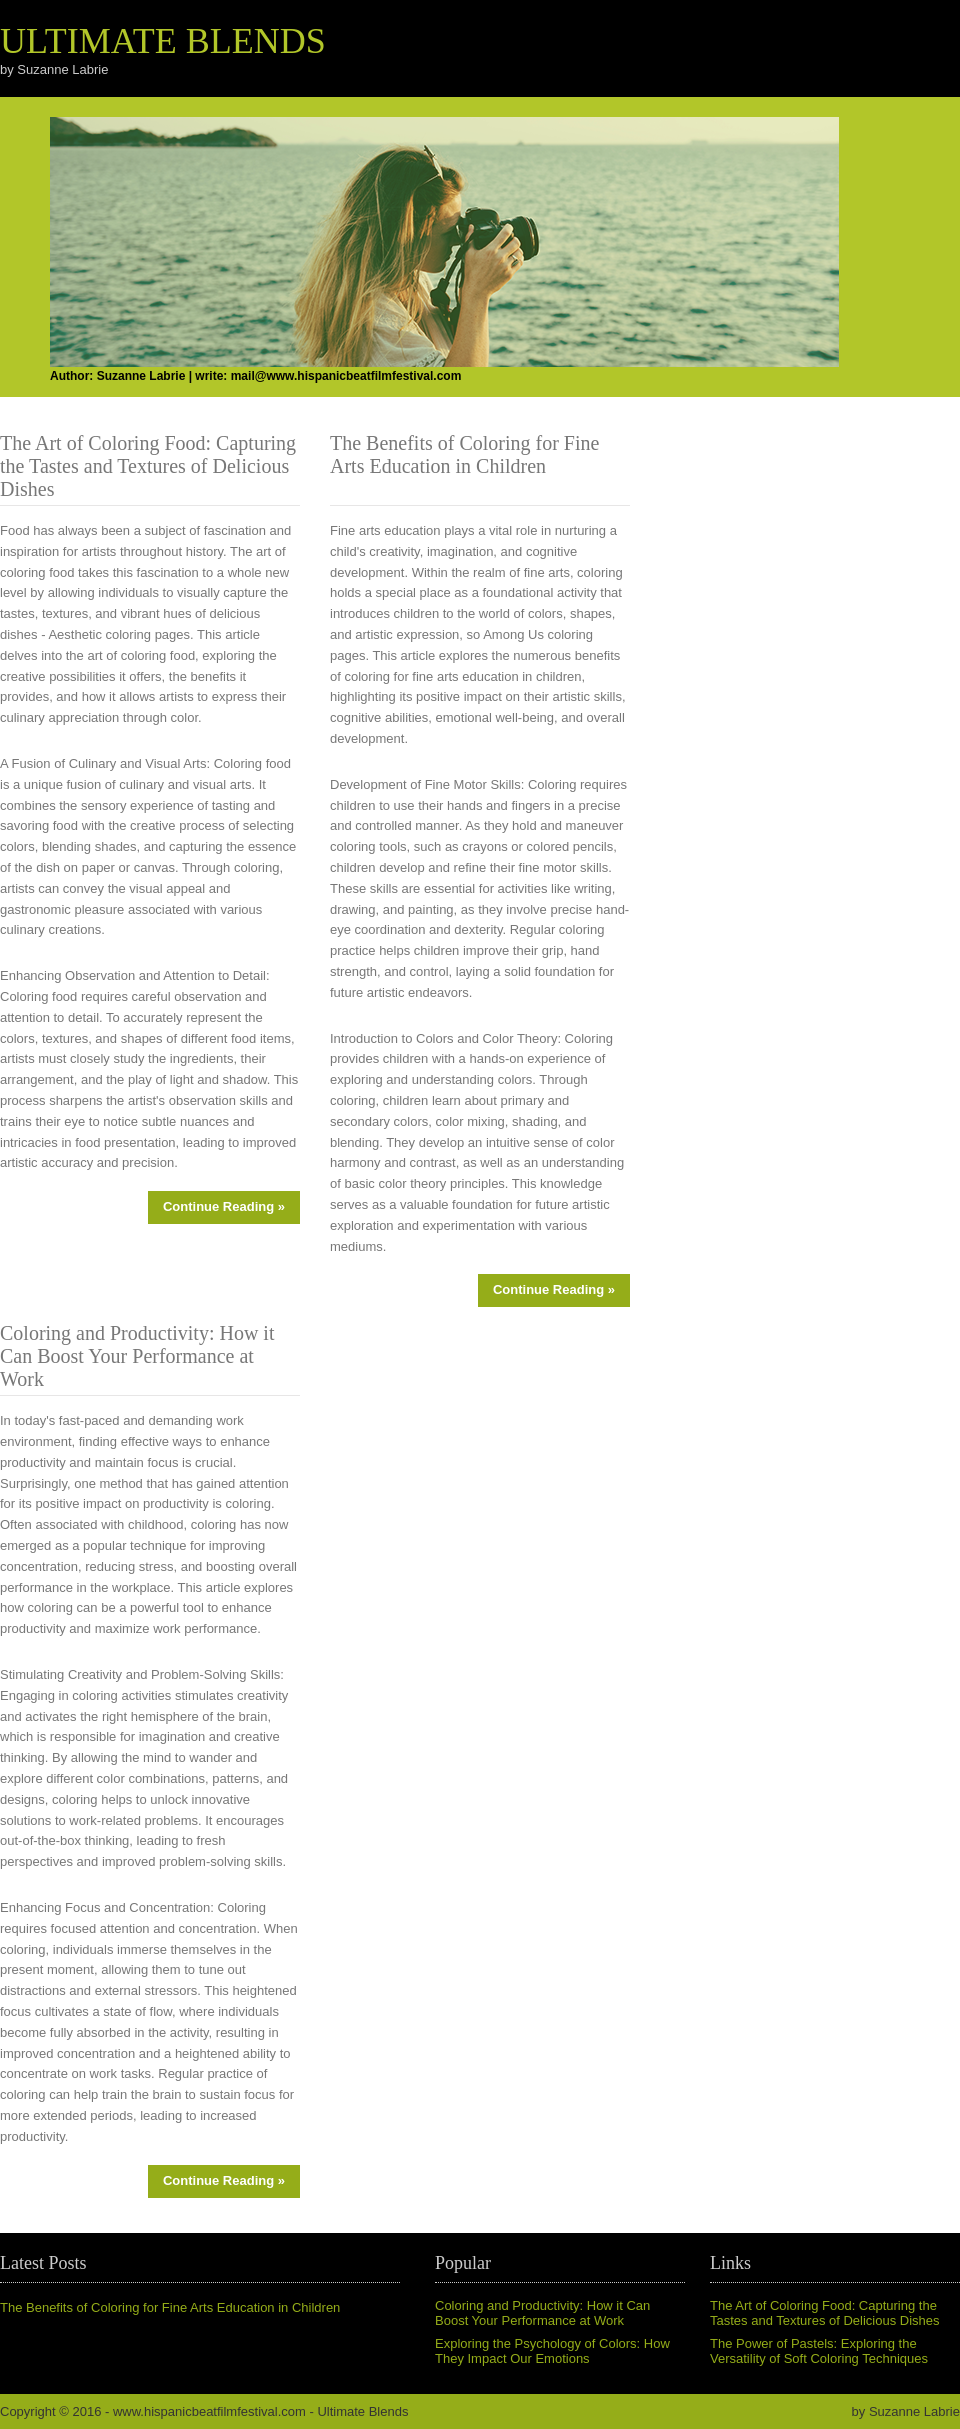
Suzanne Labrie (914, 2411)
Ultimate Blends (163, 41)
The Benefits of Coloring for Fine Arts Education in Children (170, 2307)
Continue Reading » (224, 1206)
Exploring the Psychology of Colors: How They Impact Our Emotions (552, 2351)
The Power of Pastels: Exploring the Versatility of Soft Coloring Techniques (819, 2351)
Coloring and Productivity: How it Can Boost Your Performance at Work (542, 2313)
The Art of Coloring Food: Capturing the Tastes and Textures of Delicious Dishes (825, 2313)
